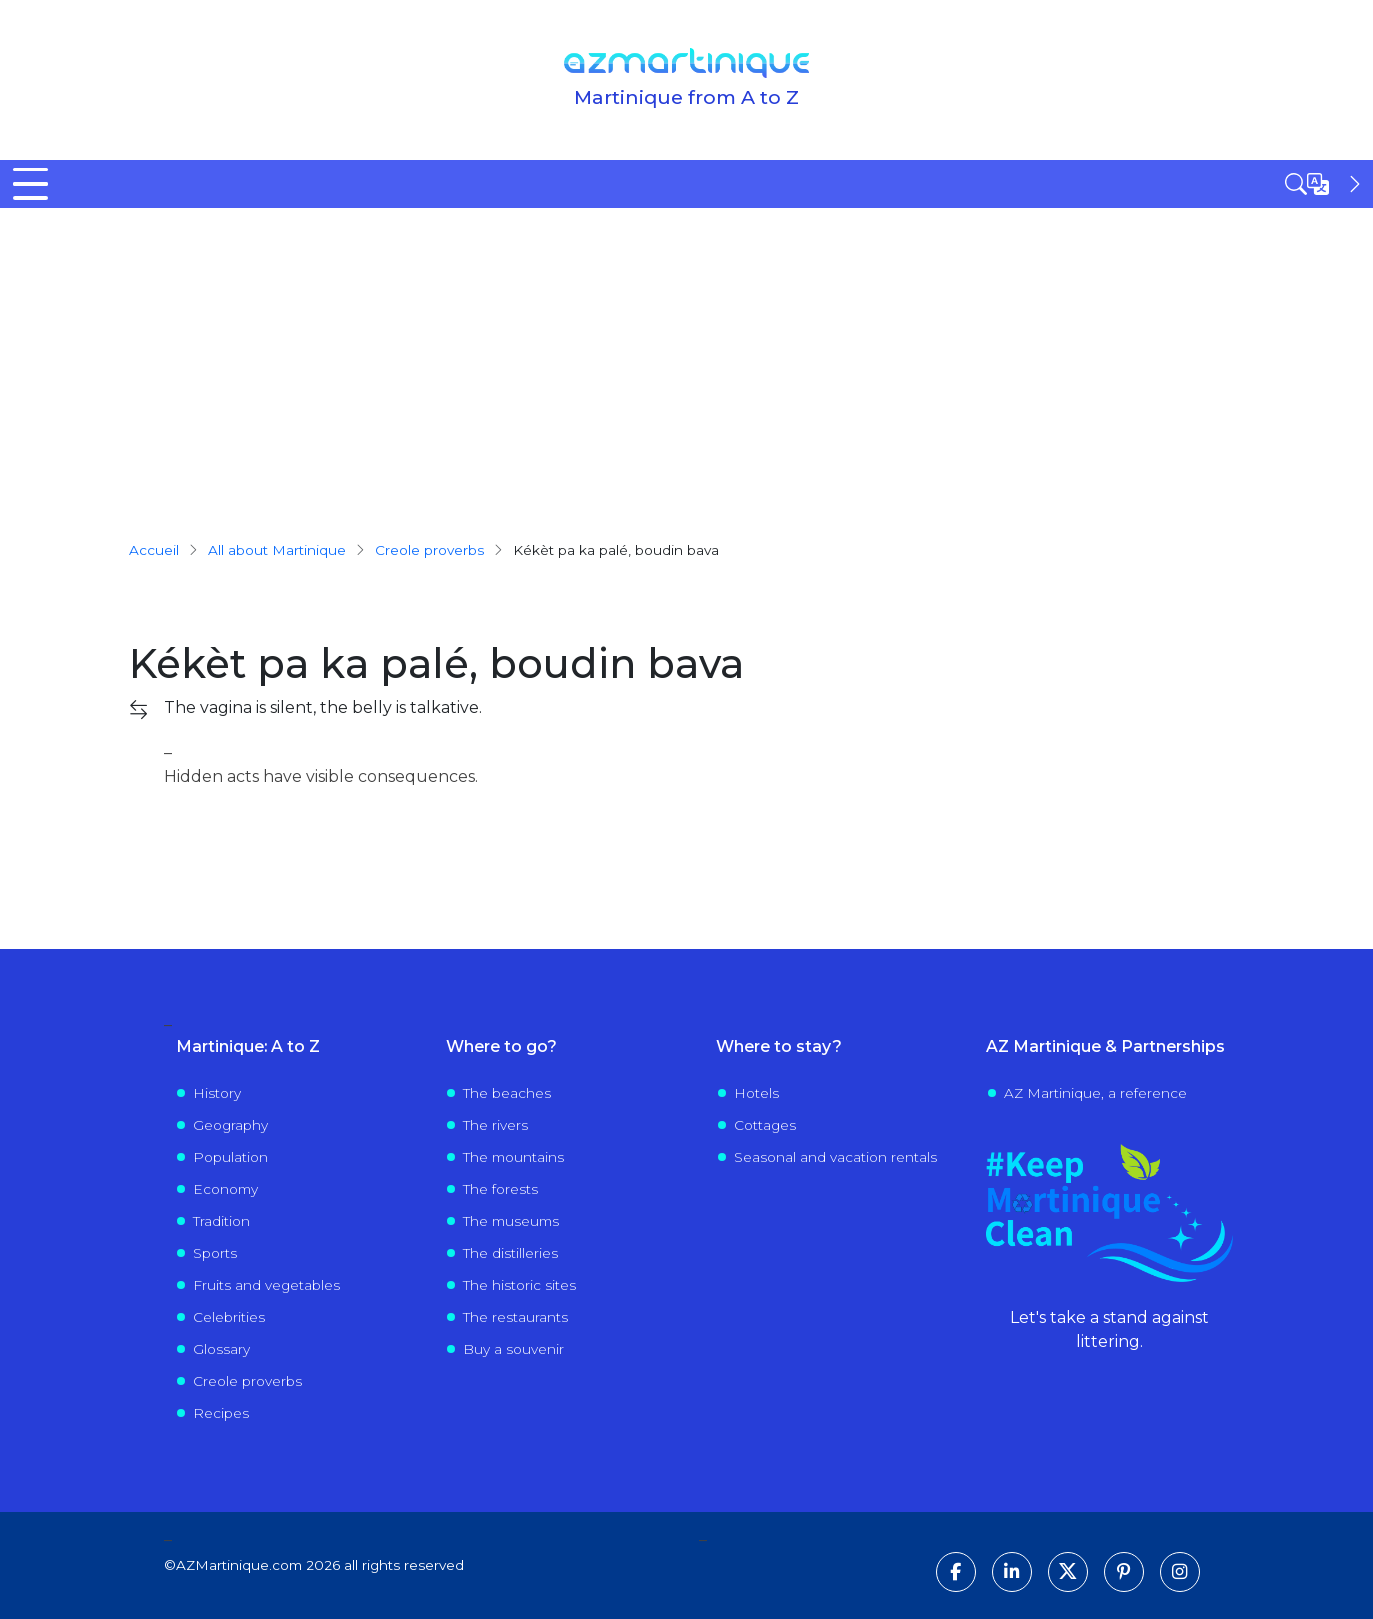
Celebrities (229, 1317)
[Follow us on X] (1068, 1572)
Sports (215, 1253)
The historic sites (519, 1285)
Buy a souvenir (513, 1349)
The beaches (507, 1093)
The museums (511, 1221)
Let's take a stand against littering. (1109, 1329)
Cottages (765, 1125)
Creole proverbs (247, 1381)
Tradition (221, 1221)
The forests (500, 1189)
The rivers (495, 1125)
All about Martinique (277, 550)
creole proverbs (429, 550)
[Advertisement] (687, 358)
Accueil (154, 550)
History (217, 1093)
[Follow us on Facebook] (956, 1572)
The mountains (513, 1157)
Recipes (221, 1413)
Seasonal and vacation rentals (835, 1157)
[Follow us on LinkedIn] (1012, 1572)
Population (230, 1157)
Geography (230, 1125)
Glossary (221, 1349)
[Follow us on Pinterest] (1124, 1572)
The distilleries (510, 1253)
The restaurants (515, 1317)
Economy (225, 1189)
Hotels (756, 1093)
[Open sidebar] (1325, 184)
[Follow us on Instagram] (1180, 1572)
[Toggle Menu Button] (30, 184)
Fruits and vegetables (266, 1285)
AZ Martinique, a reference (1095, 1093)
